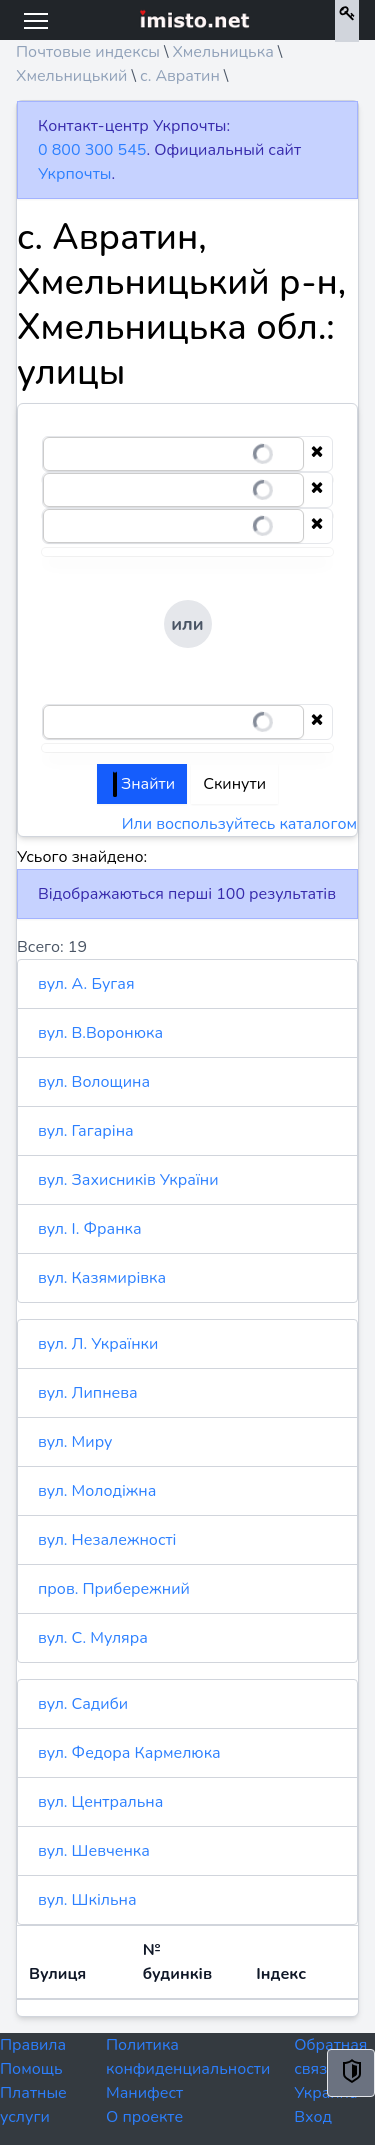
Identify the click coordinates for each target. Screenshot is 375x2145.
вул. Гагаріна (86, 1131)
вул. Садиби (83, 1704)
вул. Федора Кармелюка (129, 1753)
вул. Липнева (88, 1393)
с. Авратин (180, 76)
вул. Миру (75, 1442)
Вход (313, 2117)
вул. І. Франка (90, 1229)
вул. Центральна (100, 1802)
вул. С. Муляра (93, 1638)
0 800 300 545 (92, 150)
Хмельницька (222, 52)
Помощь (31, 2069)
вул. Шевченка (94, 1851)
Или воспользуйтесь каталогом (239, 824)
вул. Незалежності (107, 1540)
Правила (33, 2045)
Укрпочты (74, 174)
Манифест (144, 2093)
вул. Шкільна (87, 1900)
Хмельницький (71, 76)
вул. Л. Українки (98, 1344)
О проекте (144, 2117)
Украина (325, 2093)
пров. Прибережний (114, 1589)
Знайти (144, 784)
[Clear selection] (317, 454)
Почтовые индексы (88, 52)
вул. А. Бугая (86, 984)
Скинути (234, 784)
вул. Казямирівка (102, 1278)
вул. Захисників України (128, 1180)
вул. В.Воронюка (100, 1033)
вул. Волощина (94, 1082)
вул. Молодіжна (97, 1491)
